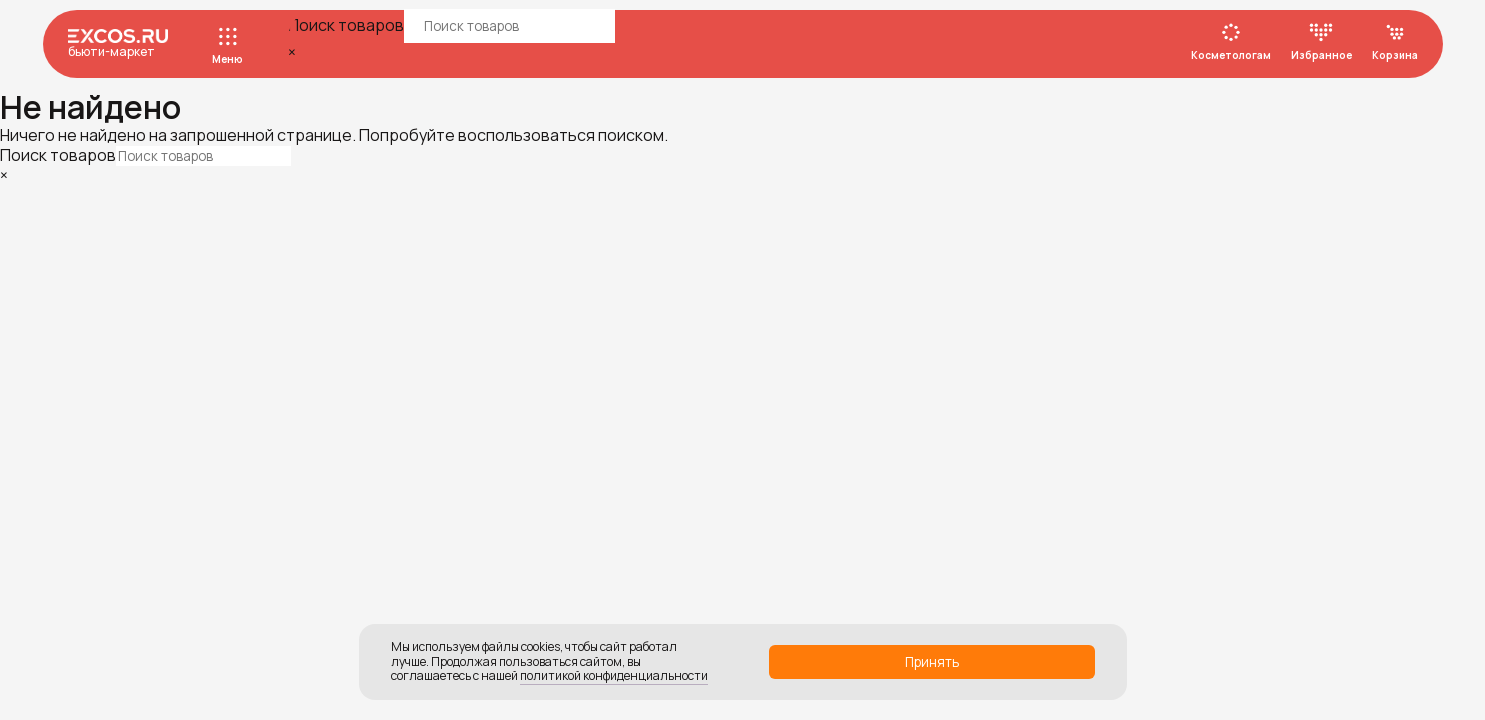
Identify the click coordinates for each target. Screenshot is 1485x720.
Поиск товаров (346, 25)
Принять (932, 662)
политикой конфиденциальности (614, 675)
